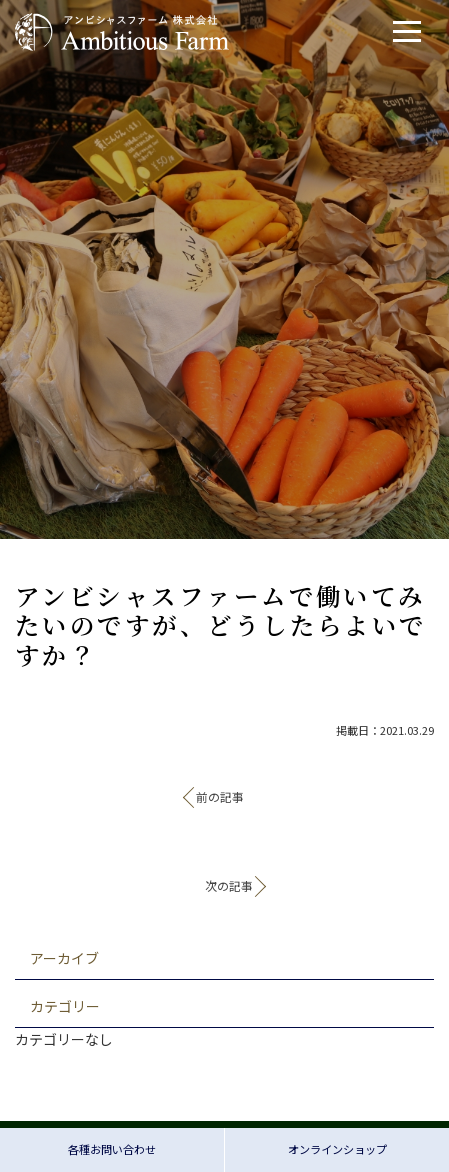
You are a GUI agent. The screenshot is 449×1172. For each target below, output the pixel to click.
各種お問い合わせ (112, 1149)
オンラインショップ (337, 1149)
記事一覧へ (225, 844)
